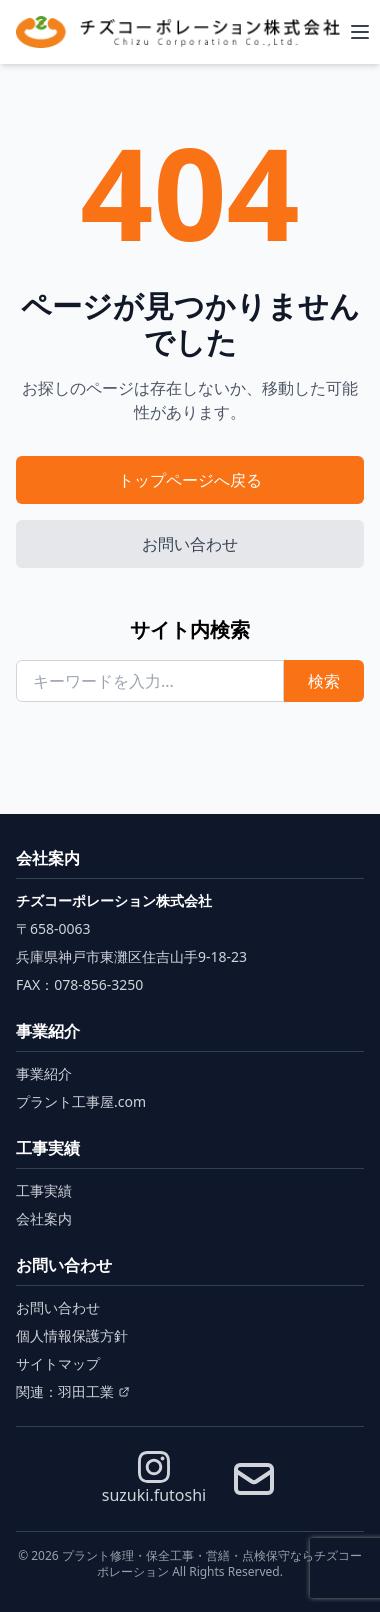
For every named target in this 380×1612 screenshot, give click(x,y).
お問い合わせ (190, 544)
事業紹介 (44, 1073)
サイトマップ (58, 1363)
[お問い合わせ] (254, 1479)
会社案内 (44, 1218)
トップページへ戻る (190, 480)
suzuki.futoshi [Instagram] (154, 1478)
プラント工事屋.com (81, 1101)
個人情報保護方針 (72, 1335)
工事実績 (44, 1190)
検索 (324, 681)
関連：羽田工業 (73, 1391)
